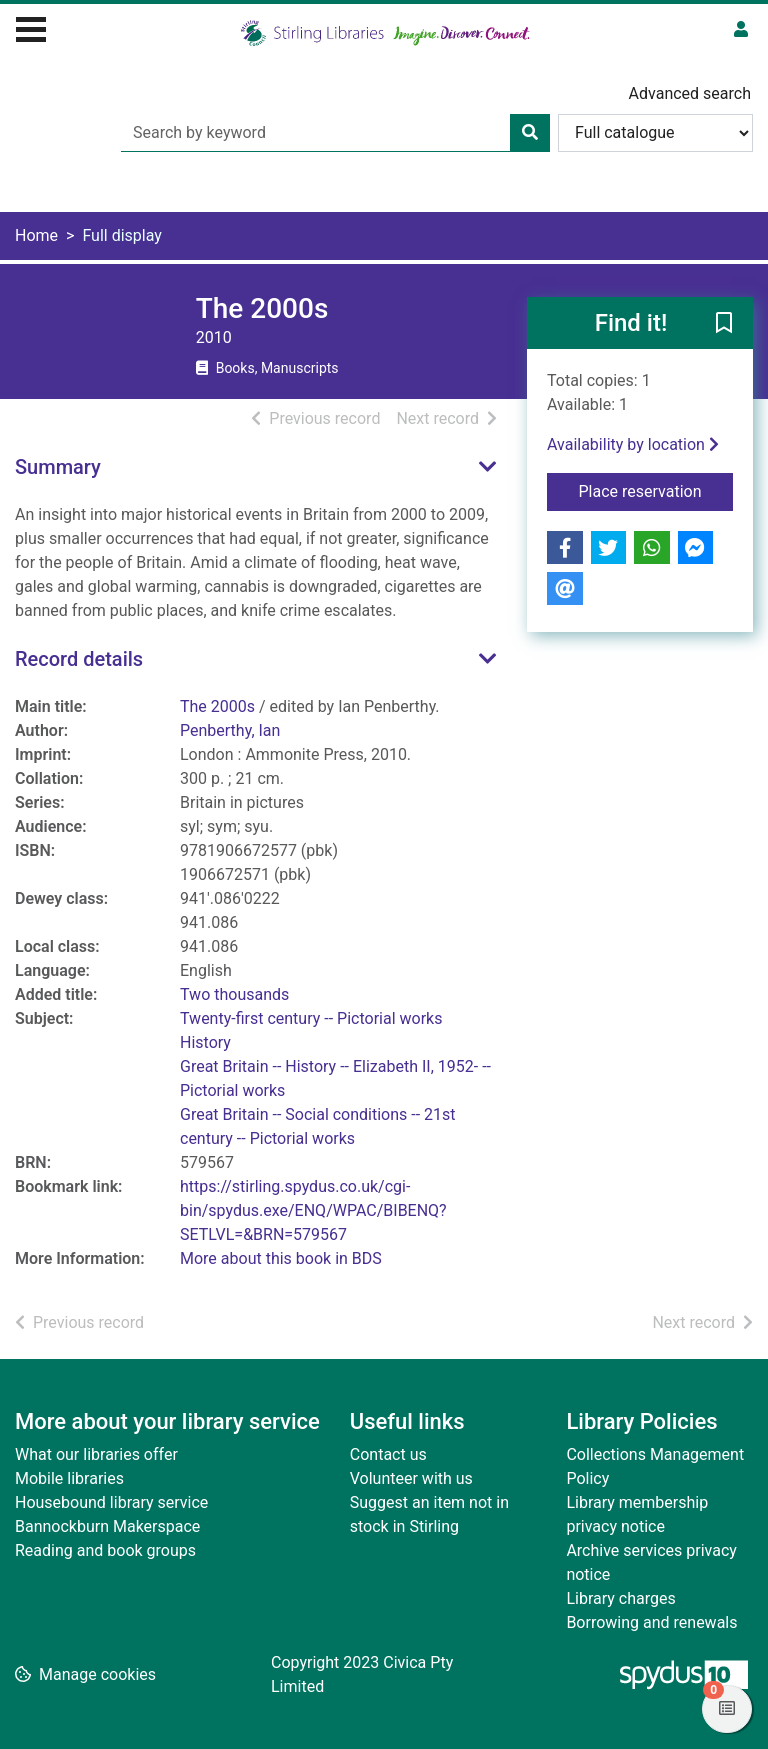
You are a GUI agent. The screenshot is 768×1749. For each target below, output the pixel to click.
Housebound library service (111, 1502)
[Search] (530, 133)
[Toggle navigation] (31, 27)
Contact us (388, 1454)
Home (36, 235)
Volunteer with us (411, 1478)
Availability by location (633, 444)
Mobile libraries (69, 1478)
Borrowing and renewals (651, 1622)
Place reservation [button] (656, 490)
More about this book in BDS (281, 1258)
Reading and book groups (105, 1550)
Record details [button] (79, 659)
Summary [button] (58, 467)
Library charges (620, 1598)
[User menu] (741, 30)
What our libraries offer (96, 1454)
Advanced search (690, 93)
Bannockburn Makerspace (107, 1526)
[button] (724, 324)
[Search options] (655, 133)
